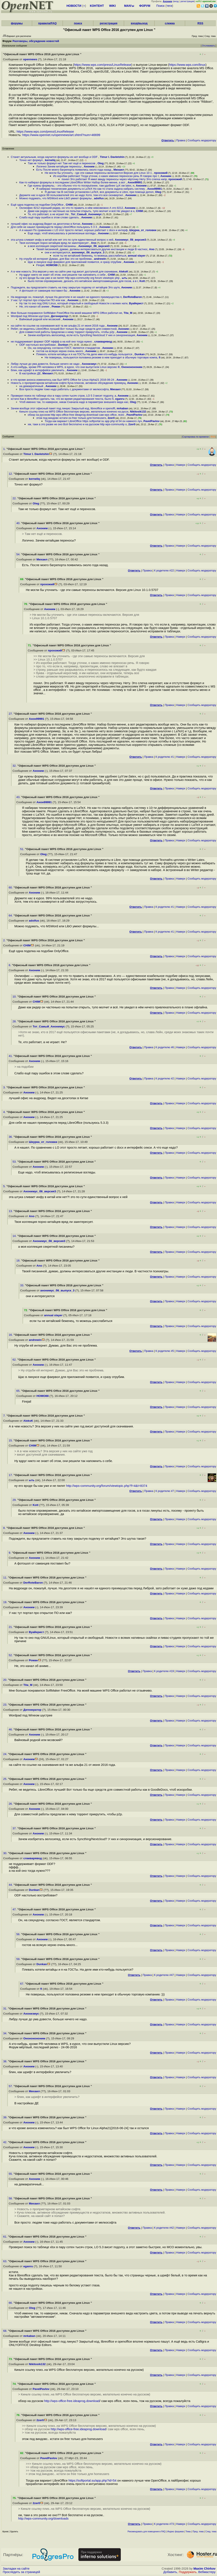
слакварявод (103, 341)
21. (11, 1627)
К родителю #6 (165, 1047)
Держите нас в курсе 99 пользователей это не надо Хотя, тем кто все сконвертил (71, 195)
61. (5, 2236)
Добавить (170, 2572)
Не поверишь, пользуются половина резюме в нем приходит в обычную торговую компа (101, 357)
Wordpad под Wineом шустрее (30, 316)
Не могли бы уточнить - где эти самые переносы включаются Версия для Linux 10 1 (99, 172)
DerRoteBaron (132, 297)
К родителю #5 (165, 1351)
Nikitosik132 (138, 411)
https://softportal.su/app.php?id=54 (92, 2480)
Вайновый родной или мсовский (40, 319)
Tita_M (128, 312)
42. (5, 2142)
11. (5, 1577)
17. (11, 1475)
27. (11, 713)
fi (159, 357)
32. (15, 765)
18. (18, 1260)
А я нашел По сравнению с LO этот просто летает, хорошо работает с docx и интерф (73, 230)
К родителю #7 (165, 1491)
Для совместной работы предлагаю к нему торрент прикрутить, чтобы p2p (67, 332)
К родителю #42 (164, 2227)
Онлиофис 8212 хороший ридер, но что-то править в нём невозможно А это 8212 (71, 207)
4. (4, 1112)
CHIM (69, 204)
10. (15, 996)
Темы (188, 2531)
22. (15, 498)
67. (22, 1983)
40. (18, 523)
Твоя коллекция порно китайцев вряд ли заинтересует (54, 242)
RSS (200, 23)
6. (10, 965)
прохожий (160, 172)
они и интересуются (57, 252)
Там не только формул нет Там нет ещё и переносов (62, 163)
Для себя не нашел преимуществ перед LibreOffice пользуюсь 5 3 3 (54, 227)
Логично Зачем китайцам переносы (59, 166)
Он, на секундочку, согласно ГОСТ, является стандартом (64, 347)
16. (11, 1334)
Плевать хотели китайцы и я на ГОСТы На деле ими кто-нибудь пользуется (84, 354)
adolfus (99, 198)
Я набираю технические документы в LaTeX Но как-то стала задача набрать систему (91, 188)
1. (4, 448)
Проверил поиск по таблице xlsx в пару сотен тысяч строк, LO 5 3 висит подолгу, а (63, 395)
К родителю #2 (165, 1078)
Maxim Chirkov (204, 2568)
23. (5, 1704)
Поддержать (188, 2572)
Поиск (160, 5)
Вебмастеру (207, 2572)
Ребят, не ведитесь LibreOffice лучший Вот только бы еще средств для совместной (64, 328)
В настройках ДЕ (30, 373)
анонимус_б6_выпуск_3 (88, 252)
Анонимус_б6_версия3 (130, 239)
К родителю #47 (164, 1975)
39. (5, 2117)
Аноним (89, 166)
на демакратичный (31, 386)
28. (15, 1021)
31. (5, 2008)
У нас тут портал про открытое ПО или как (38, 300)
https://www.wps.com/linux (187, 64)
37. (15, 1828)
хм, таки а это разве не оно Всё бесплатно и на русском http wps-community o (77, 424)
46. (11, 1729)
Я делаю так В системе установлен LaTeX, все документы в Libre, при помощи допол (99, 192)
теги (169, 5)
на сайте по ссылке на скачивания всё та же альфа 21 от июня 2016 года (58, 325)
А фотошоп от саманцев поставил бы (43, 290)
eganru (119, 398)
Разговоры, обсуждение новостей (36, 41)
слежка (170, 23)
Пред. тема (198, 2531)
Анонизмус (89, 363)
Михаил (119, 169)
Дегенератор (59, 316)
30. (5, 1853)
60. (11, 887)
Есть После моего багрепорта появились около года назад (74, 169)
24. (5, 1754)
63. (5, 2261)
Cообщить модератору (202, 140)
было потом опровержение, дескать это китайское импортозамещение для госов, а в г (83, 281)
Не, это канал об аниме (34, 306)
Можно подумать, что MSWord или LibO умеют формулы (55, 198)
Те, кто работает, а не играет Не (49, 214)
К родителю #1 (165, 756)
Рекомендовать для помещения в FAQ (147, 2531)
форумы (17, 23)
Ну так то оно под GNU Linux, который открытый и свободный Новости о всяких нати (73, 303)
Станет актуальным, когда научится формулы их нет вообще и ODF (54, 157)
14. (15, 1235)
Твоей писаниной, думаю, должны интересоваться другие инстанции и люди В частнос (91, 249)
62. (15, 1359)
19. (5, 1602)
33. (22, 1285)
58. (11, 2198)
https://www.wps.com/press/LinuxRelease (102, 64)
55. (11, 2173)
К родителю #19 (164, 1671)
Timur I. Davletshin (112, 157)
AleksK (123, 271)
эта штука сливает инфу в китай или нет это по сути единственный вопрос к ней (62, 239)
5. (4, 1186)
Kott (142, 281)
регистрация (187, 1)
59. (18, 1959)
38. (5, 2061)
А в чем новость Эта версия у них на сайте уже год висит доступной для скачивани (64, 271)
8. (4, 1527)
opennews (30, 59)
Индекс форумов (175, 2531)
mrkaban (122, 408)
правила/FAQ (47, 23)
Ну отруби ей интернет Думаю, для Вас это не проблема (55, 258)
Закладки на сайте (16, 2568)
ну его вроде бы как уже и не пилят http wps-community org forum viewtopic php (69, 277)
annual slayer (136, 255)
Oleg (100, 163)
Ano (93, 242)
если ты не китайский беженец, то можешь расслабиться (89, 255)
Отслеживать (208, 46)
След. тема (210, 2531)
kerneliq (50, 160)
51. (22, 849)
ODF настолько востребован (38, 344)
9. (10, 1552)
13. (11, 1211)
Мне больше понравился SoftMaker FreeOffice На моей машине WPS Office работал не (66, 312)
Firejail (40, 265)
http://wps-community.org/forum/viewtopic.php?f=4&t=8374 (106, 1485)
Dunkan (63, 344)
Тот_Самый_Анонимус (86, 214)
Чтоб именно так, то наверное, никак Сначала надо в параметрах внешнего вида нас (73, 402)
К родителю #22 (164, 570)
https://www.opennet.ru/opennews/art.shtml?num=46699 (61, 135)
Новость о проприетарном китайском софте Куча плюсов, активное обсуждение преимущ (68, 382)
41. (11, 1056)
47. (15, 1909)
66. (11, 2302)
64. (11, 915)
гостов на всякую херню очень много (60, 351)
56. (18, 1934)
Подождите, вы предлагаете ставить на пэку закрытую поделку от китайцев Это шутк (65, 287)
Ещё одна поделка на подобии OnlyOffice (37, 204)
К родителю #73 (164, 2523)
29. (15, 1499)
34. (5, 2033)
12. (11, 473)
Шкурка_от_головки (142, 230)
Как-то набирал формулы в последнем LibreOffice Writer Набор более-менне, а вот (72, 182)
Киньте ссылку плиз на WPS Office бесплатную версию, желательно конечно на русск (73, 411)
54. (18, 554)
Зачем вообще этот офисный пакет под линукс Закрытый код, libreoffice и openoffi (63, 408)
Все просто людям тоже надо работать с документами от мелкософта (64, 389)
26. (11, 1803)
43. (18, 797)
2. (4, 940)
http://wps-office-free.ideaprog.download (72, 2401)
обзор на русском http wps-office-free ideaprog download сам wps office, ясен (76, 414)
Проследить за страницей (21, 2572)
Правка (180, 140)
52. (11, 1655)
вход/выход (139, 23)
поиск (78, 23)
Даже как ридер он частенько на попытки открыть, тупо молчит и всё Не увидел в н (81, 211)
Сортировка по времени (195, 436)
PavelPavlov (135, 414)
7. (4, 1415)
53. (15, 1161)
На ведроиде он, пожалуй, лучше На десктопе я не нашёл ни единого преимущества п (66, 297)
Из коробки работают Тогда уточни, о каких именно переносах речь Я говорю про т (106, 176)
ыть (124, 277)
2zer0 (111, 418)
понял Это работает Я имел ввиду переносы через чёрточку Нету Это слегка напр (114, 179)
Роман (56, 306)
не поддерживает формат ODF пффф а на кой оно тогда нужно (52, 341)
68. (5, 2330)
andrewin (100, 258)
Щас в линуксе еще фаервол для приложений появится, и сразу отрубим (75, 262)
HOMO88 (52, 265)
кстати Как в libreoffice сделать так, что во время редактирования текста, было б (62, 398)
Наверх (180, 464)
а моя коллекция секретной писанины (52, 246)
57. (11, 2086)
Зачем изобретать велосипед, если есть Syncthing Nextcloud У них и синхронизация (81, 335)
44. (11, 1884)
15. (11, 1440)
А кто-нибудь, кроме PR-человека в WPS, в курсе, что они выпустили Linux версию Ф (65, 367)
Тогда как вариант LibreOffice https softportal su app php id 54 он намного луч (93, 421)
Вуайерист (136, 303)
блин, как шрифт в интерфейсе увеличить (38, 370)
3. (4, 1087)
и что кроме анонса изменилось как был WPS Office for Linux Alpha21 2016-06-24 (63, 379)
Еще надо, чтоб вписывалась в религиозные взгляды (62, 233)
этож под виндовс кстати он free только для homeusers (71, 418)
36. (11, 1136)
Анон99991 (135, 182)
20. (5, 1679)
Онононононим (131, 367)
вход (176, 1)
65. (18, 1390)
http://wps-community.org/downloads (43, 2518)
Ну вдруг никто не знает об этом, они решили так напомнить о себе (62, 274)
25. (5, 1778)
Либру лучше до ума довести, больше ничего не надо (45, 363)
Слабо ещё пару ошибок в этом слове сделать (49, 217)
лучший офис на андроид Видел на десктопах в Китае (45, 223)
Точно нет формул (31, 160)
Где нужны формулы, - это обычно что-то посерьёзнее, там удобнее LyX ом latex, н (81, 185)
